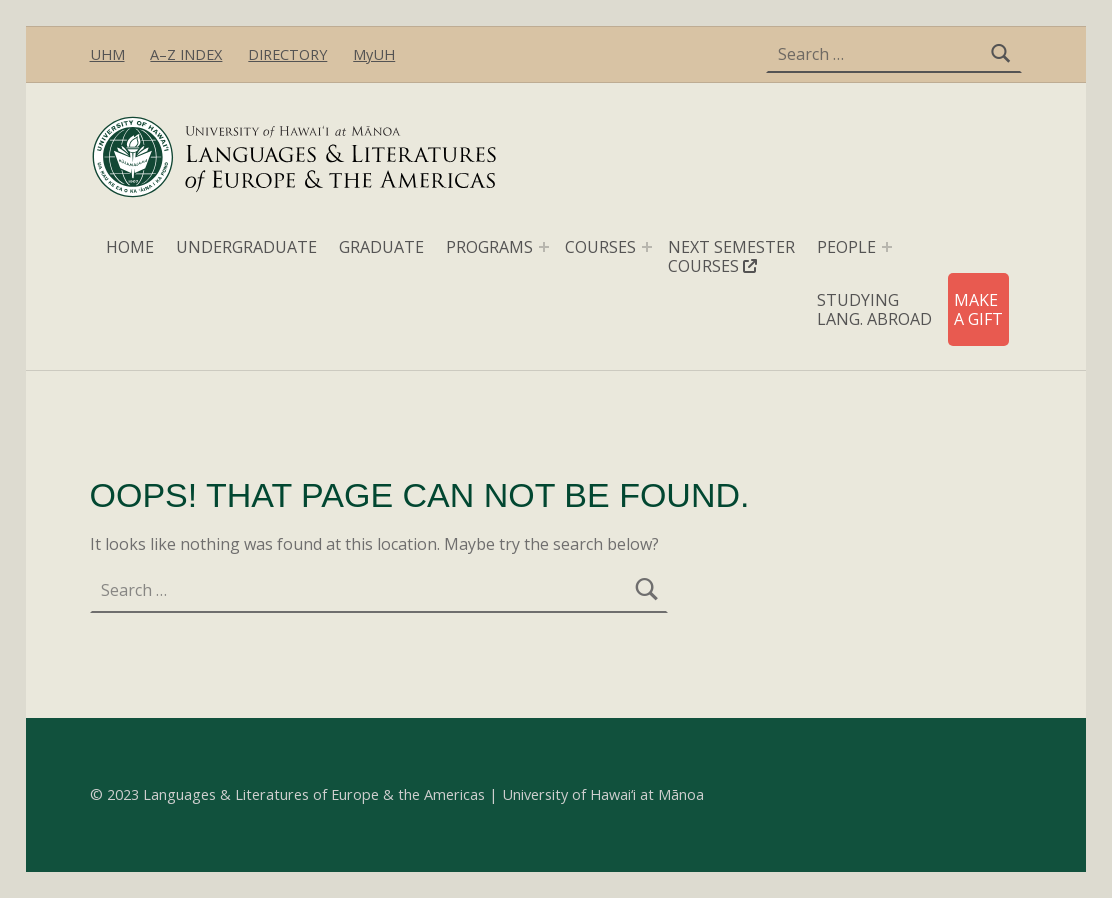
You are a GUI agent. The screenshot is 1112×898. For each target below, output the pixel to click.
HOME (130, 247)
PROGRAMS (489, 247)
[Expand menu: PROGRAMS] (544, 247)
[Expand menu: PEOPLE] (887, 247)
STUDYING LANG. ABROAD (874, 309)
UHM (107, 54)
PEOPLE (846, 247)
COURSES (600, 247)
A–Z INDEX (186, 54)
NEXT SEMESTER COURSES (731, 256)
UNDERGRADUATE (246, 247)
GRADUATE (381, 247)
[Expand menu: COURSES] (647, 247)
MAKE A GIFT (978, 309)
